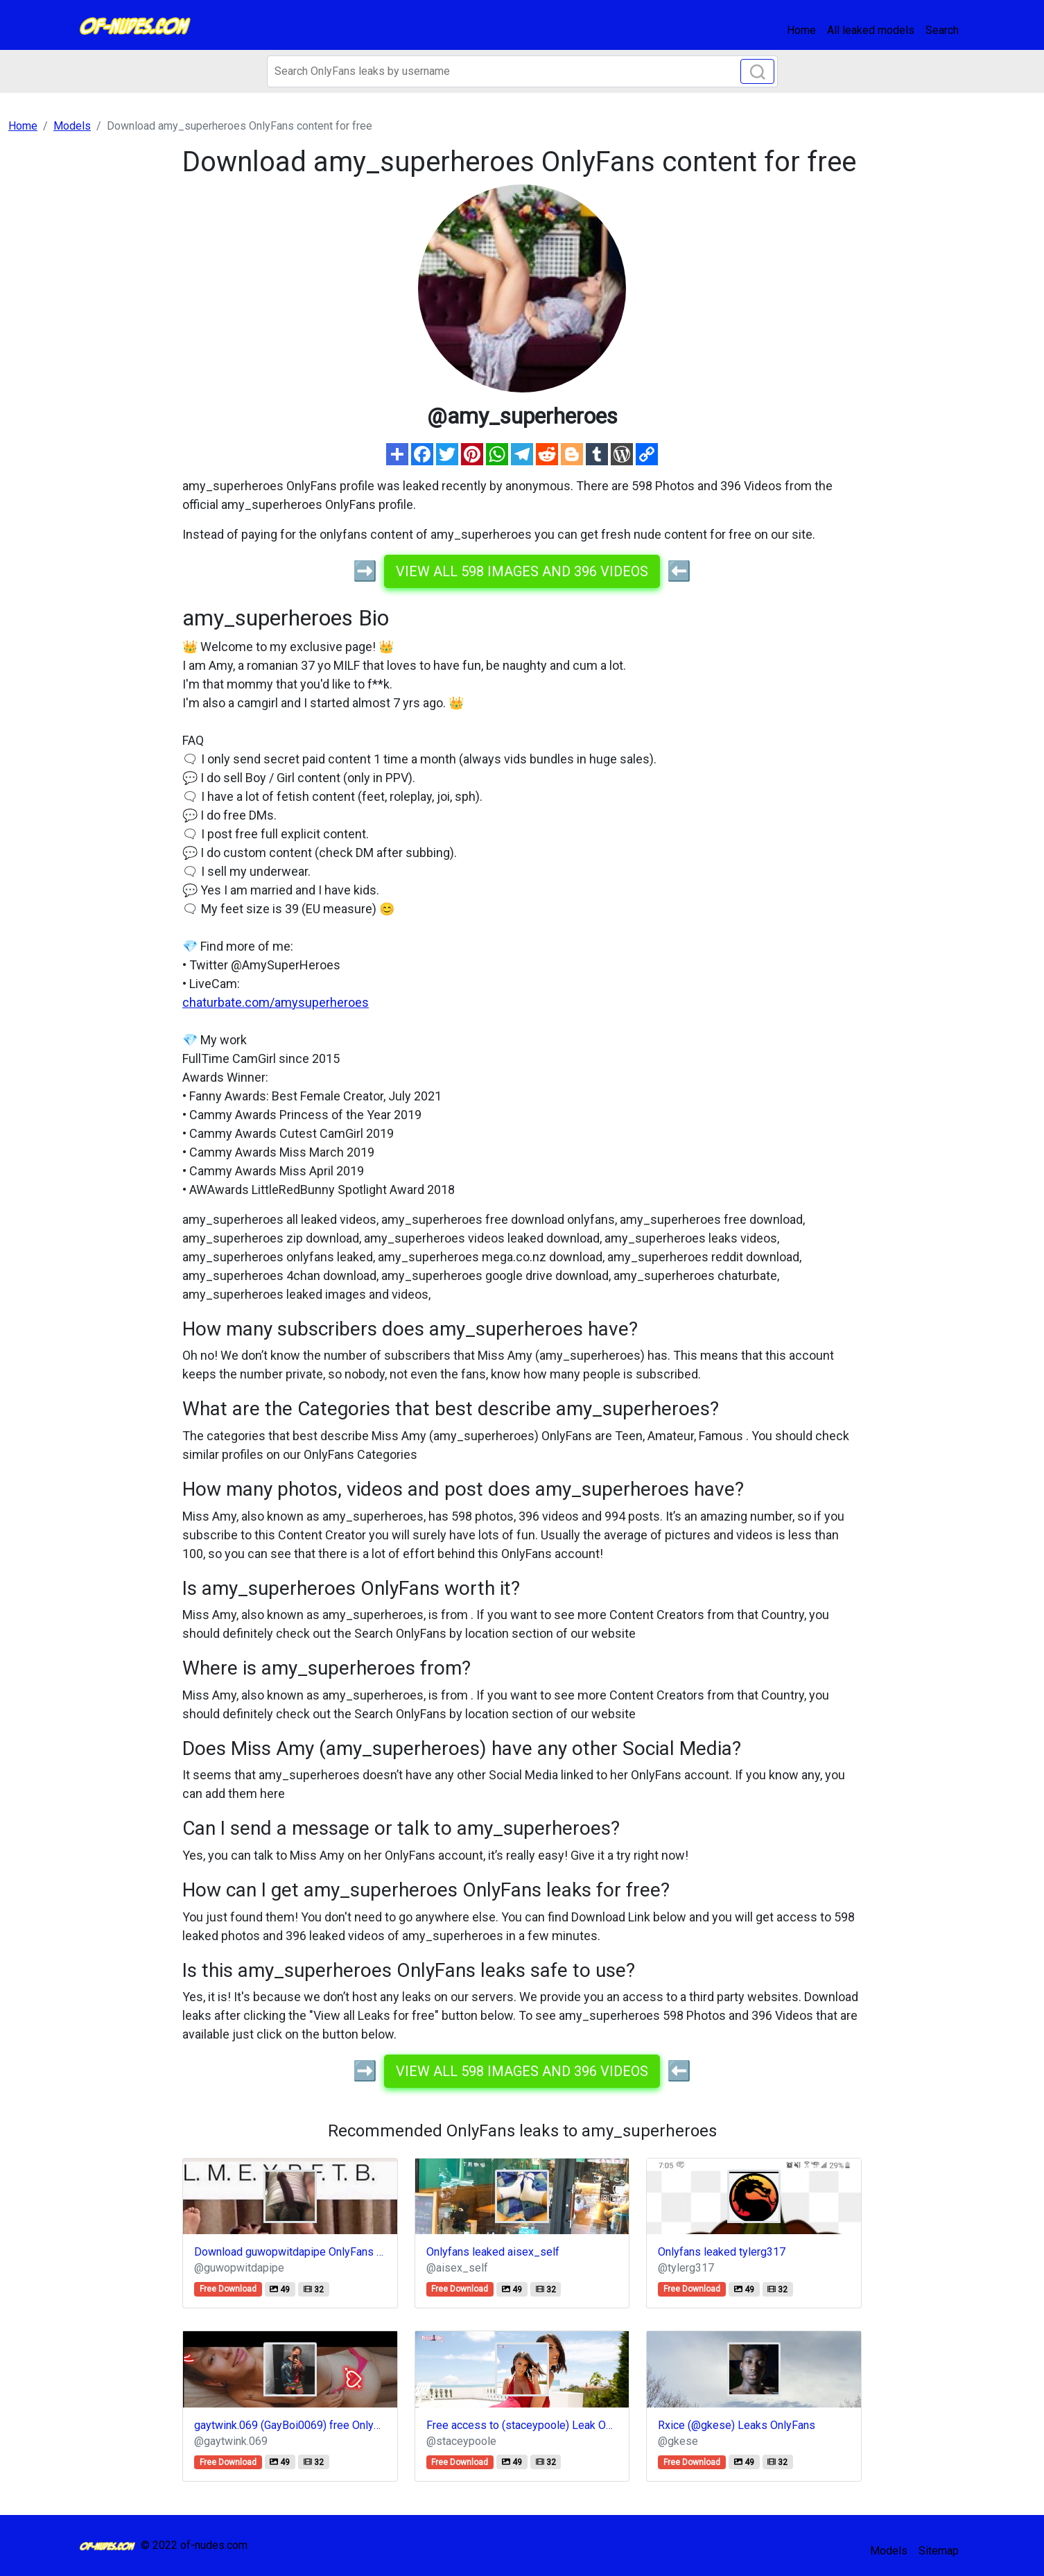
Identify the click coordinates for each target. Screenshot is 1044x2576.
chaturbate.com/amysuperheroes (275, 1002)
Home (801, 30)
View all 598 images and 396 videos (522, 571)
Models (888, 2550)
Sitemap (939, 2550)
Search (942, 30)
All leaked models (870, 30)
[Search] (522, 71)
